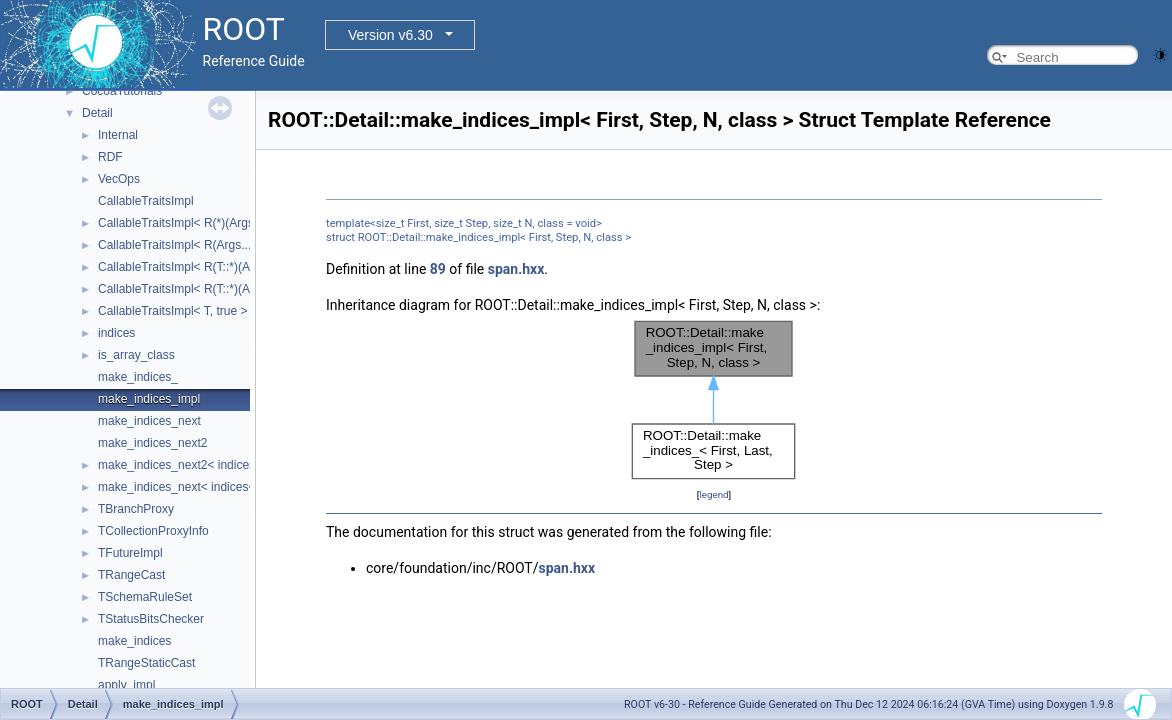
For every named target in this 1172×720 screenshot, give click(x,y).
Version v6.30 (390, 35)
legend (713, 494)
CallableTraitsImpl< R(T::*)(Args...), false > (210, 289)
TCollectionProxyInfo (153, 531)
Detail (97, 113)
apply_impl (126, 685)
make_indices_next (149, 421)
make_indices (134, 641)
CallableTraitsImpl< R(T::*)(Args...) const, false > (226, 267)
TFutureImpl (130, 553)
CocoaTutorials (122, 91)
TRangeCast (131, 575)
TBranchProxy (136, 509)
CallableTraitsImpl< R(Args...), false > (198, 245)
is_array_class (136, 355)
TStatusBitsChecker (151, 619)
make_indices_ (138, 377)
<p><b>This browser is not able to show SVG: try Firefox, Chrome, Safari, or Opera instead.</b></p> (714, 400)
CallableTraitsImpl (146, 201)
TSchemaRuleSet (145, 597)
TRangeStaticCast (146, 663)
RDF (110, 157)
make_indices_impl (149, 399)
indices (116, 333)
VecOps (119, 179)
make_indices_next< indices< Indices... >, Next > (228, 487)
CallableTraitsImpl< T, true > (172, 311)
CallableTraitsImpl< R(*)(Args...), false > (204, 223)
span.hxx (516, 269)
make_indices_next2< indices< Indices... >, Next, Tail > (244, 465)
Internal (118, 135)
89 (438, 269)
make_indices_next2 (152, 443)
